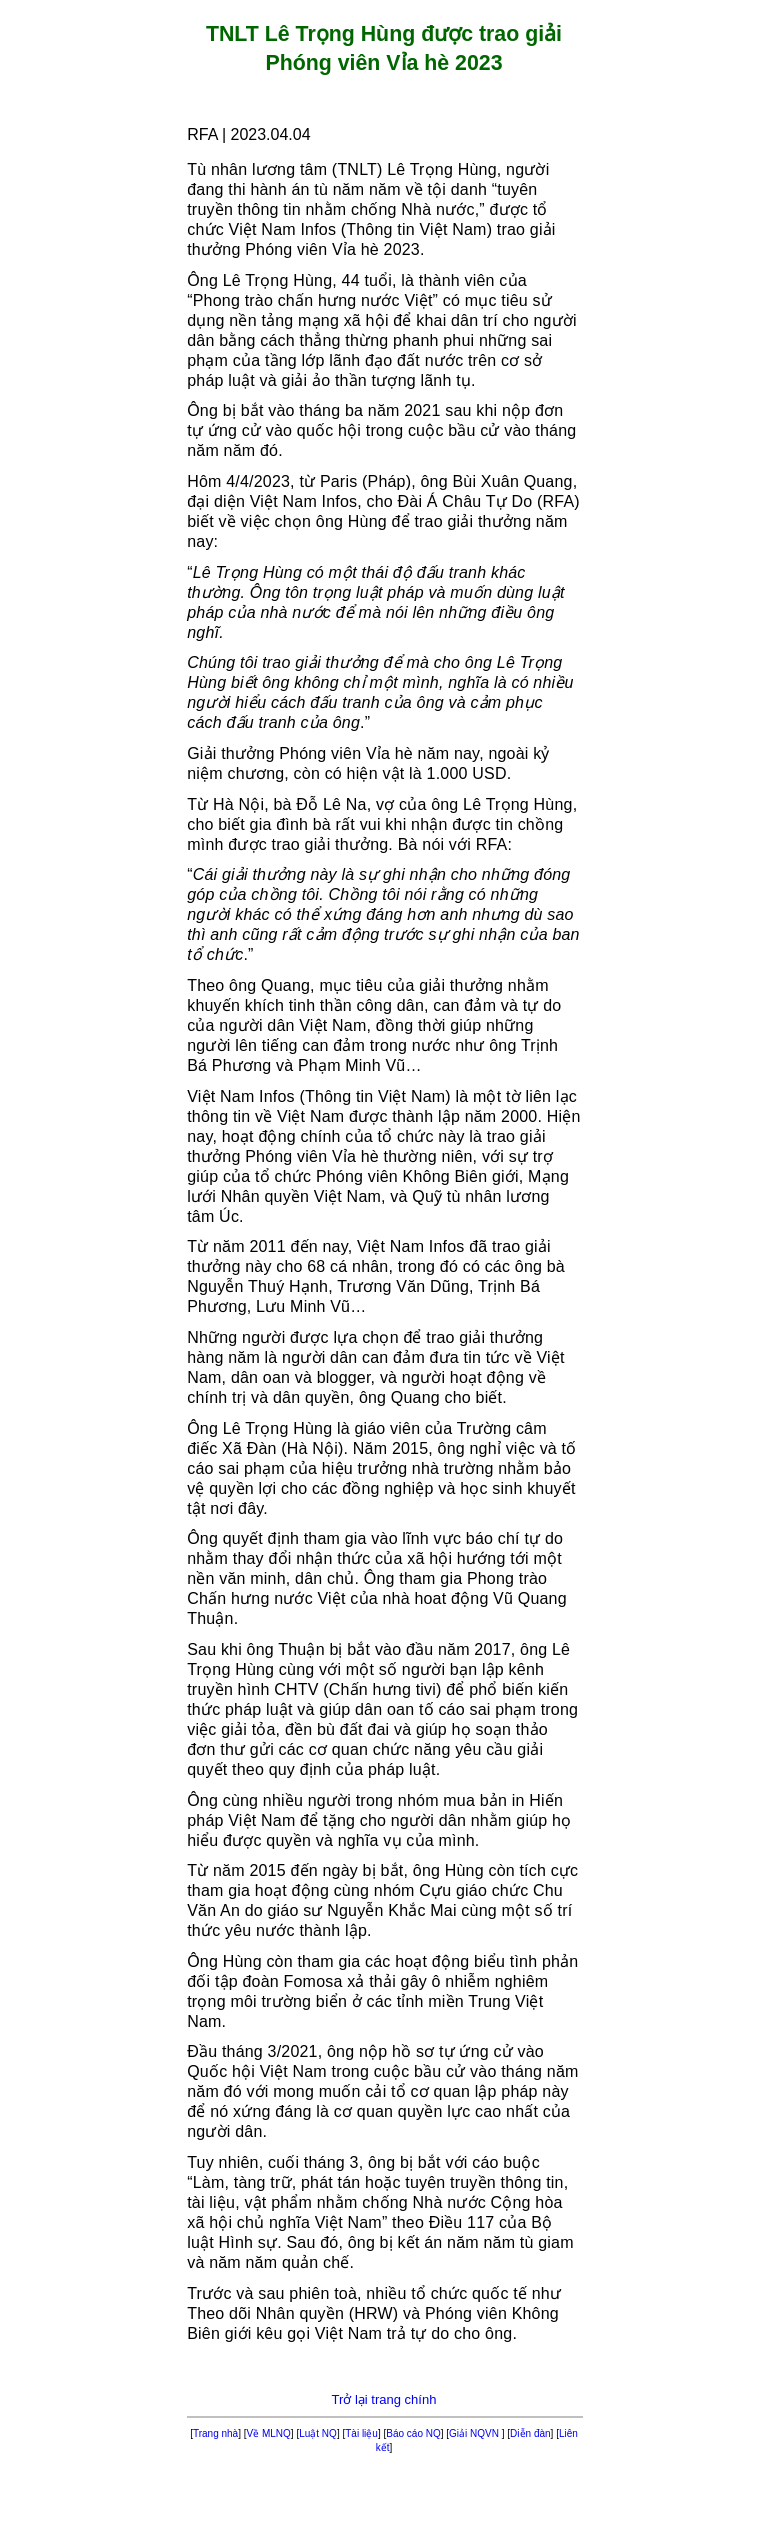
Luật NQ (318, 2433)
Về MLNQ (269, 2433)
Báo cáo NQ (413, 2433)
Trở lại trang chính (384, 2399)
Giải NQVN (475, 2433)
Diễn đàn (530, 2433)
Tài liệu (361, 2433)
